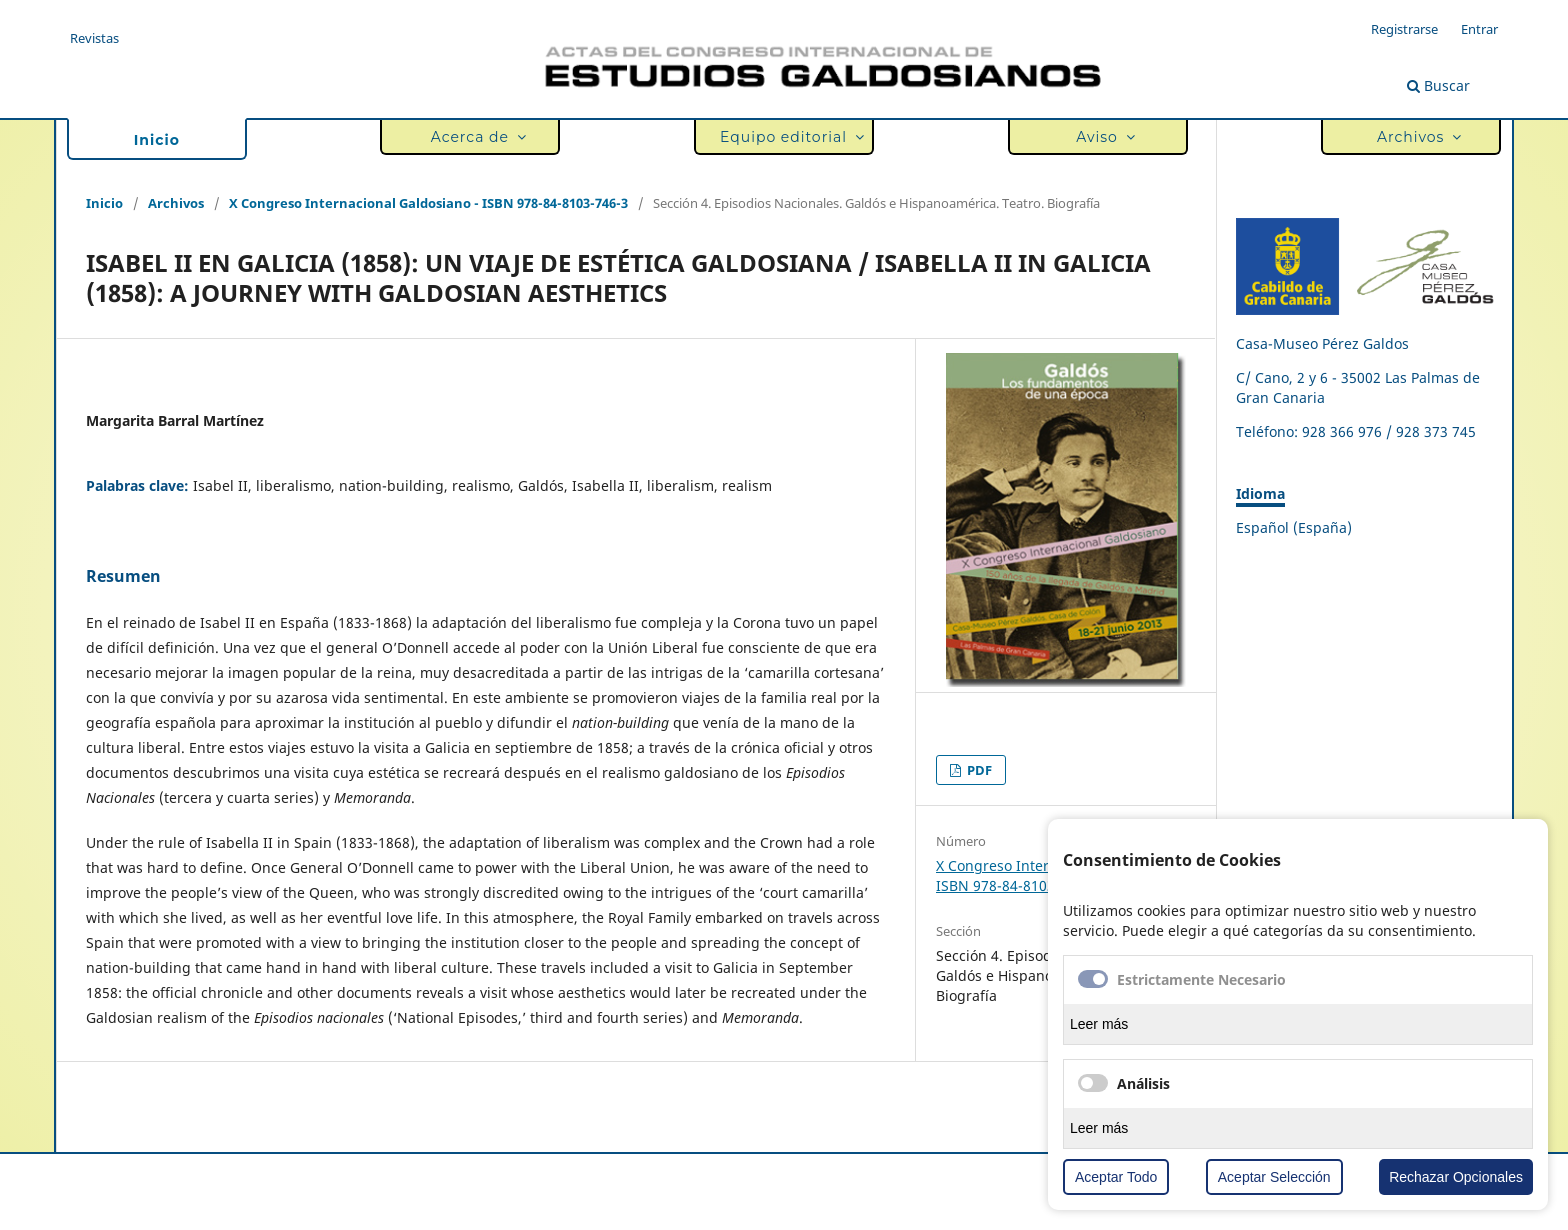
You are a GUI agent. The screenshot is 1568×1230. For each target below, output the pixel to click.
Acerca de (474, 137)
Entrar (1479, 29)
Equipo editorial (788, 137)
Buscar (1438, 85)
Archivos (1415, 137)
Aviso (1102, 137)
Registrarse (1404, 29)
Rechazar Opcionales (1456, 1177)
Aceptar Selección (1274, 1177)
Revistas (94, 38)
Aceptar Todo (1116, 1177)
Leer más (1099, 1024)
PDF (978, 770)
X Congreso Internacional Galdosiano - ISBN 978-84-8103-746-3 (428, 203)
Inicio (157, 140)
